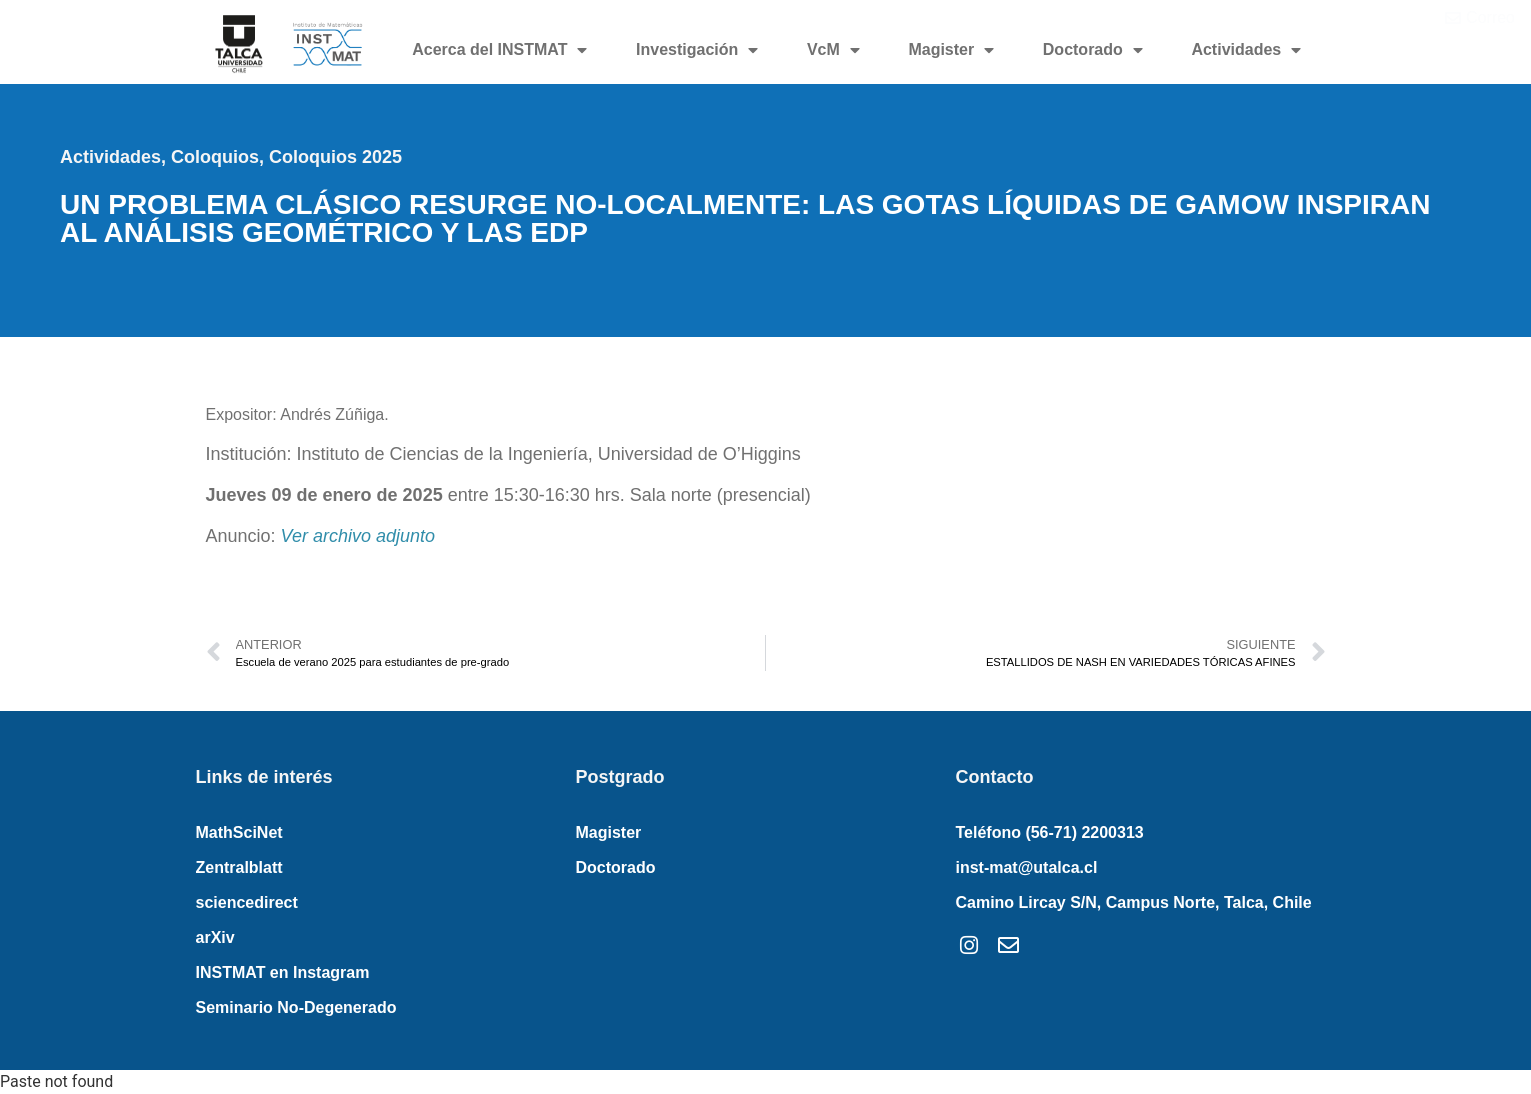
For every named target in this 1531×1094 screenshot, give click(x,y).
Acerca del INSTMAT (499, 50)
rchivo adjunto (379, 536)
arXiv (215, 937)
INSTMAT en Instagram (283, 972)
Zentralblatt (239, 867)
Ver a (302, 536)
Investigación (697, 50)
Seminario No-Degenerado (296, 1007)
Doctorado (1093, 50)
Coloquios (215, 157)
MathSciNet (239, 832)
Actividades (1246, 50)
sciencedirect (247, 902)
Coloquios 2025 (335, 157)
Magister (951, 50)
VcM (833, 50)
